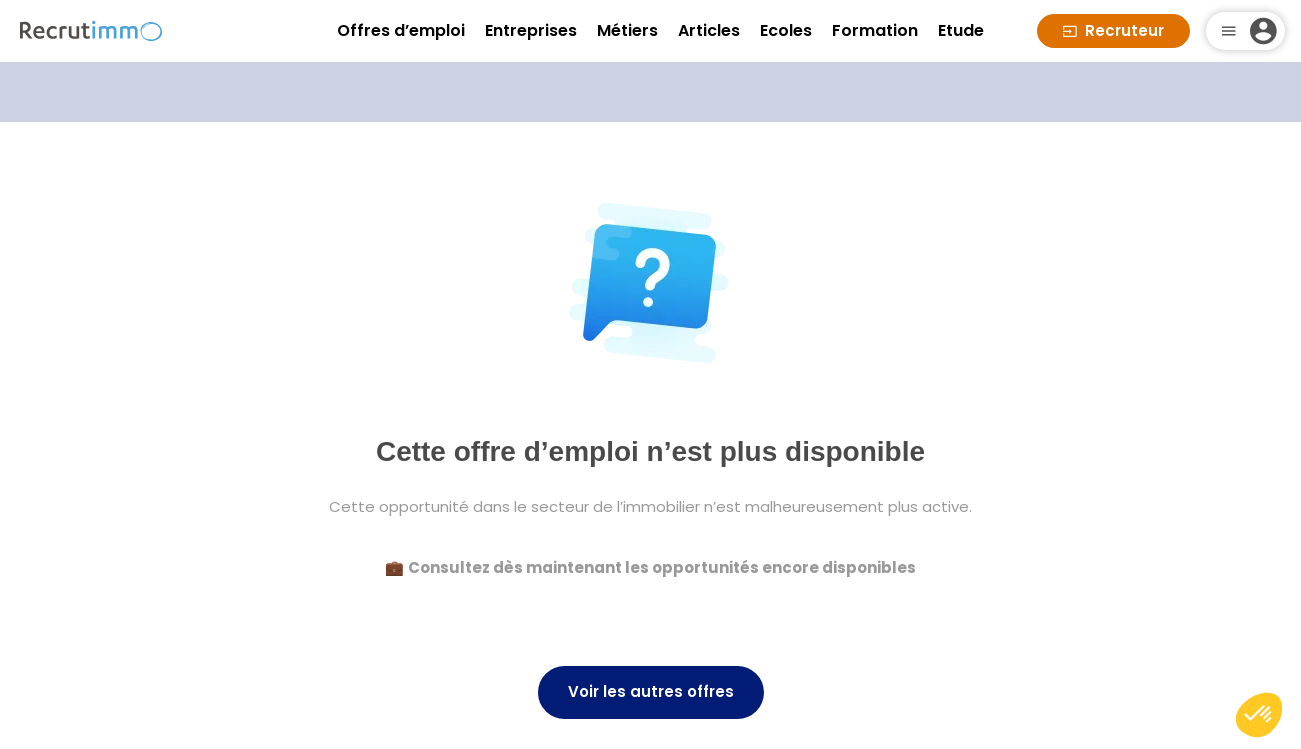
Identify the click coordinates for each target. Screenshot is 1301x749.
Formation (875, 30)
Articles (709, 30)
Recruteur (1113, 30)
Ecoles (786, 30)
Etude (961, 30)
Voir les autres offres (651, 691)
